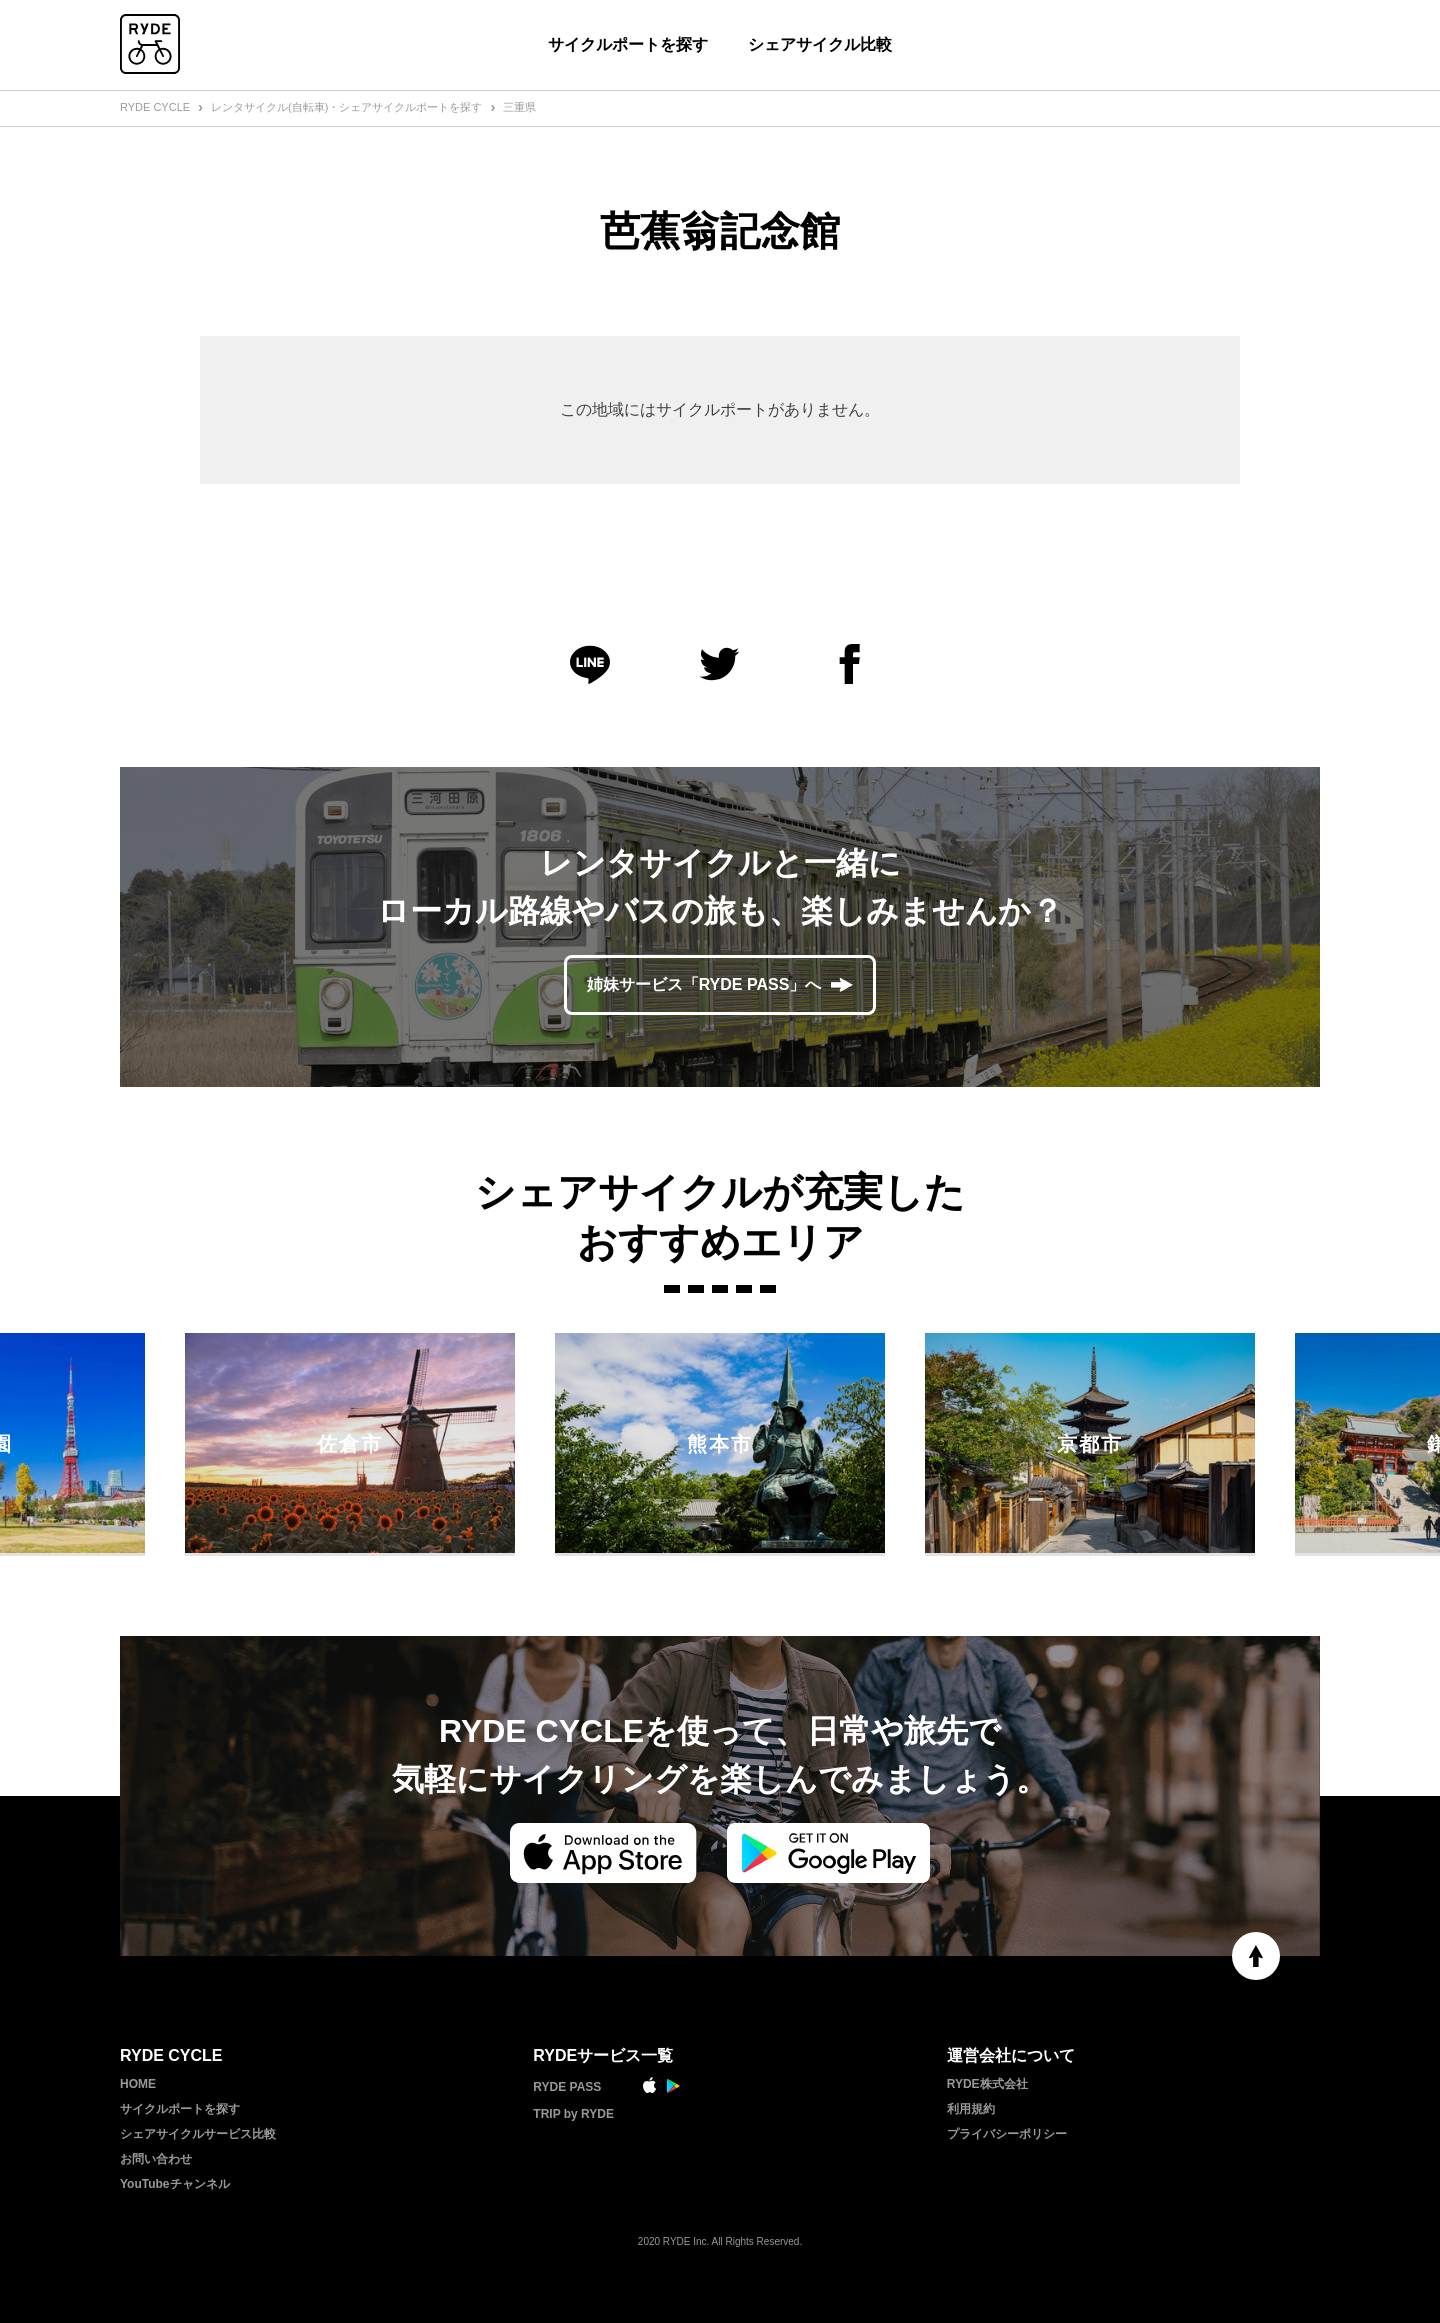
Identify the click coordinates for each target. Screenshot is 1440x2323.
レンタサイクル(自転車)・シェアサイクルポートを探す (346, 107)
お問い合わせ (156, 2159)
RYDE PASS (567, 2087)
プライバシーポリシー (1007, 2134)
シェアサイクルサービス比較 (198, 2134)
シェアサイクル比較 (820, 44)
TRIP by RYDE (573, 2114)
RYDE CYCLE (155, 107)
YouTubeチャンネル (175, 2184)
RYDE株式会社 (987, 2084)
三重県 (519, 107)
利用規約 (971, 2109)
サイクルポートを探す (628, 44)
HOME (138, 2084)
